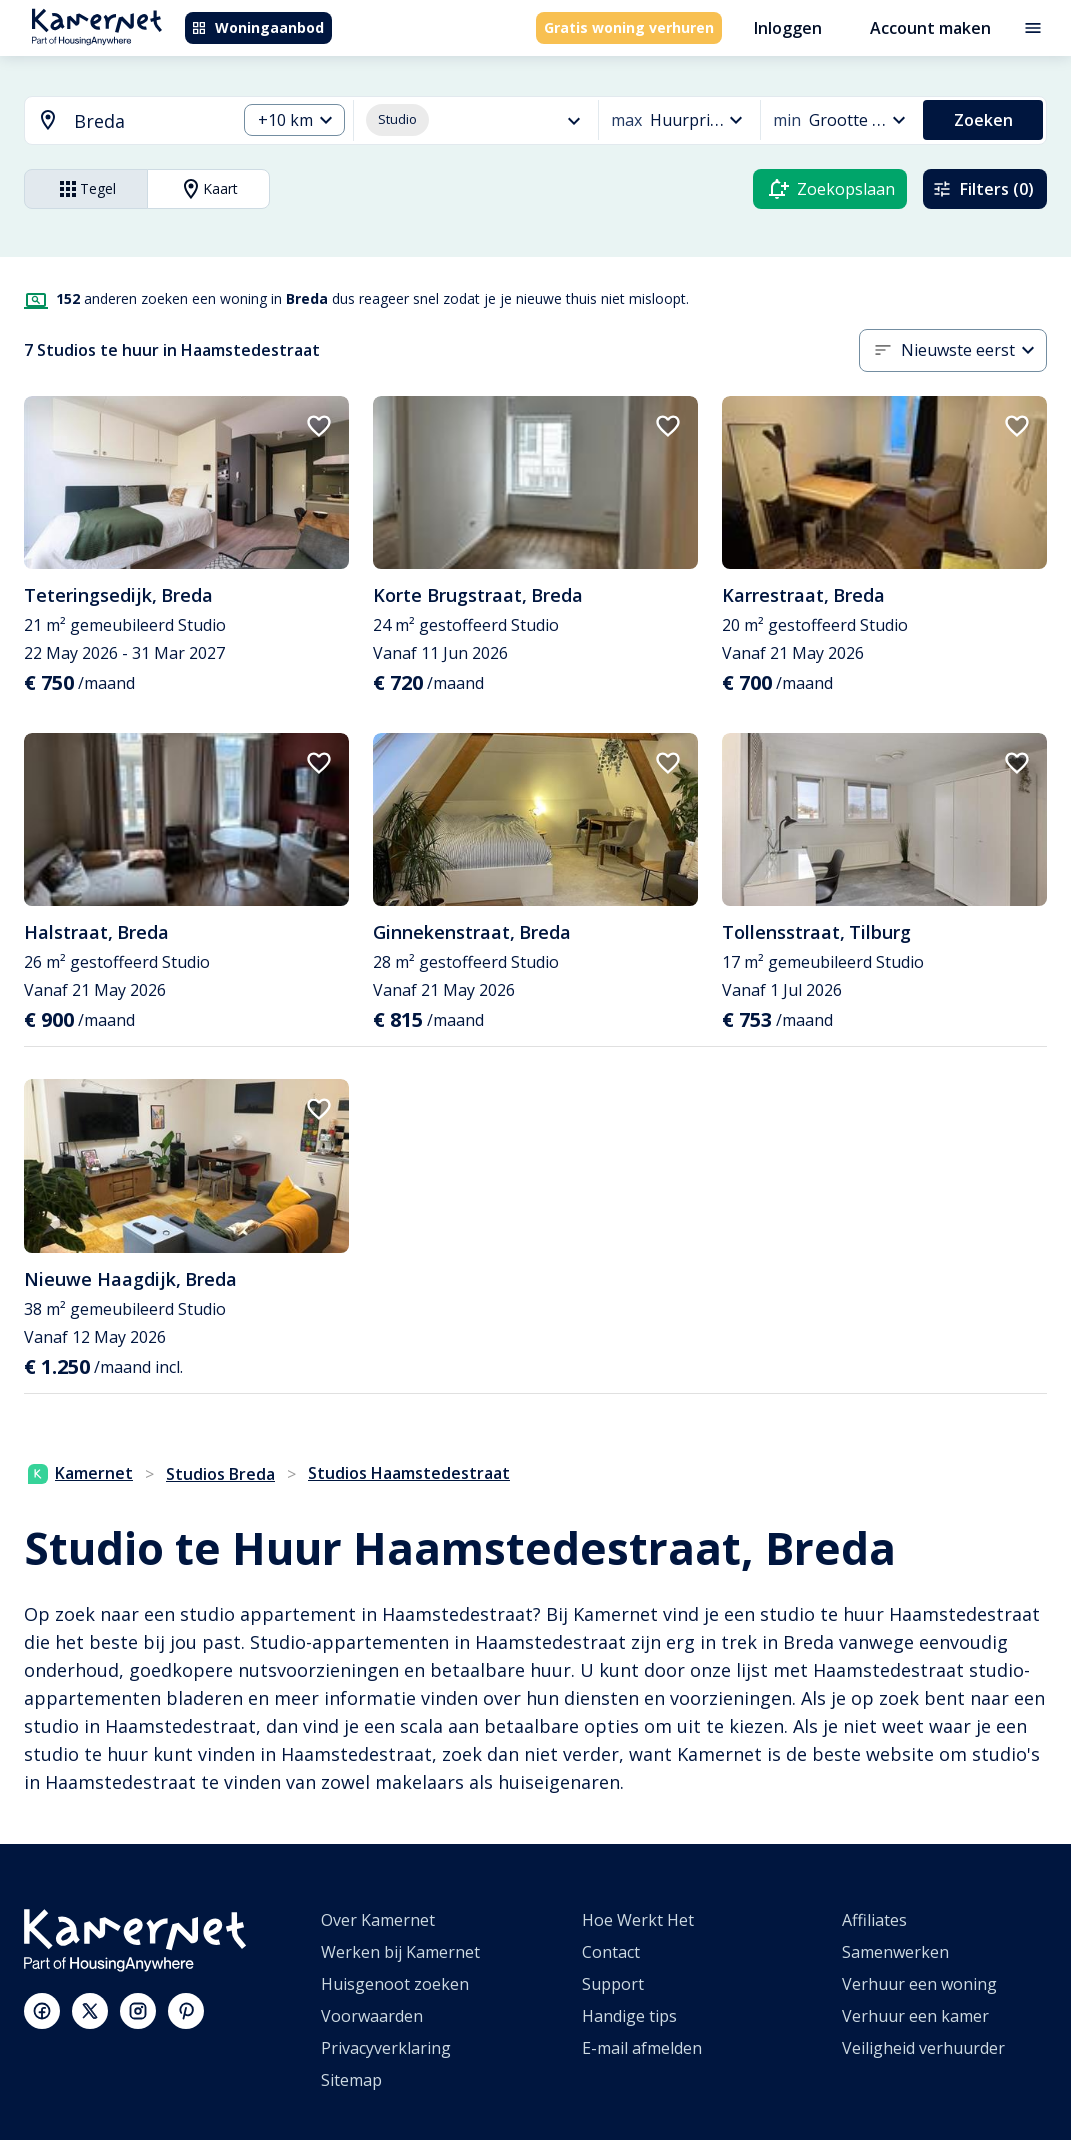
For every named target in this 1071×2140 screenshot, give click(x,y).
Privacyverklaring (386, 2048)
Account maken (930, 28)
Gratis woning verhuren (629, 27)
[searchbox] (148, 121)
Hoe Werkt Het (638, 1920)
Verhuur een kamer (915, 2016)
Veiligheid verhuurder (923, 2048)
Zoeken (983, 120)
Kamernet (80, 1473)
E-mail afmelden (642, 2048)
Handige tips (629, 2016)
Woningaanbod (257, 27)
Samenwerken (895, 1952)
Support (613, 1984)
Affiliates (874, 1920)
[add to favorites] (319, 426)
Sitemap (351, 2080)
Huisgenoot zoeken (395, 1984)
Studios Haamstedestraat (409, 1473)
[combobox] (118, 121)
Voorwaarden (372, 2016)
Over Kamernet (378, 1920)
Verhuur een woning (919, 1984)
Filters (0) (983, 189)
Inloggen (788, 28)
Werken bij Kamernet (400, 1952)
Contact (611, 1952)
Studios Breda (220, 1474)
